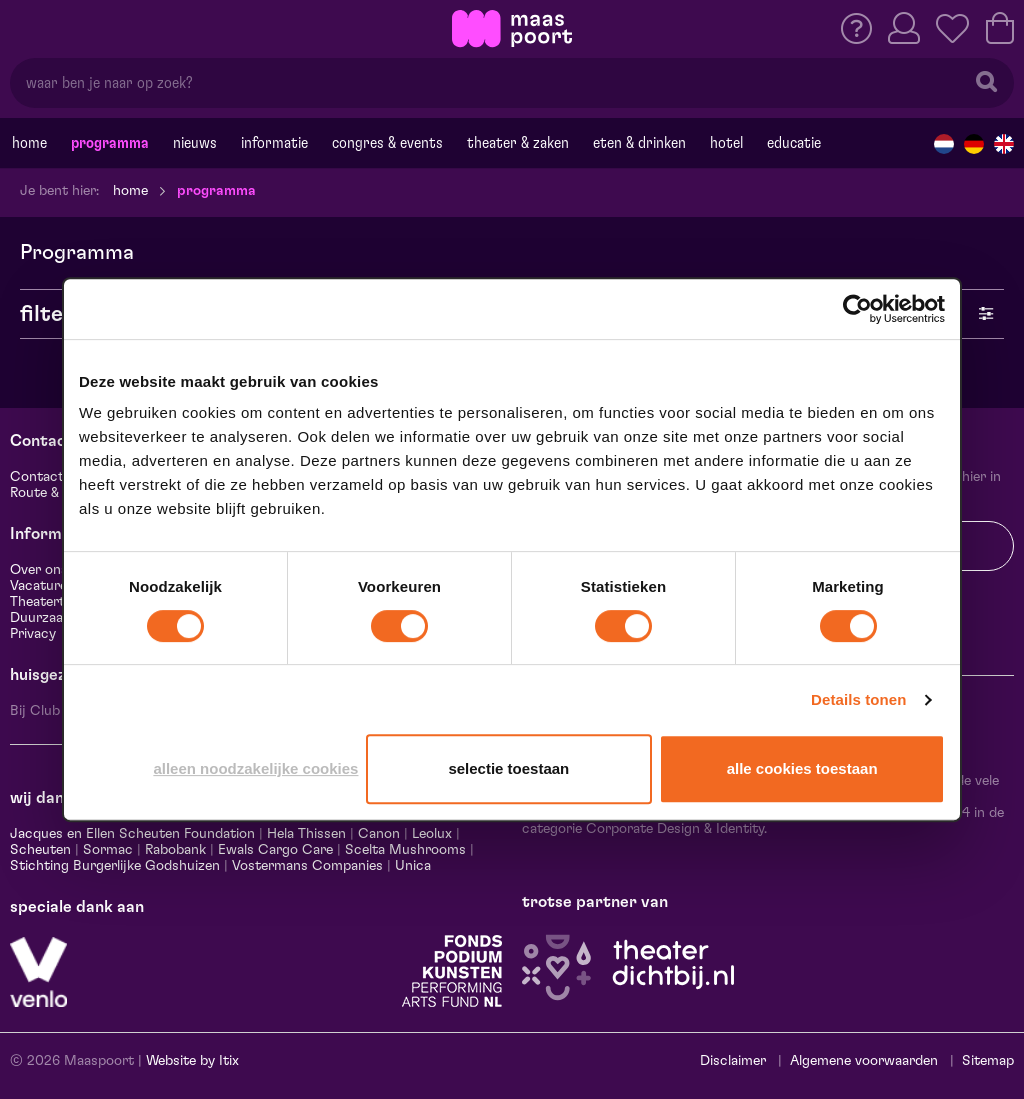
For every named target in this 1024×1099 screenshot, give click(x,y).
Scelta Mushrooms (403, 850)
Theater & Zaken (518, 143)
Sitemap (988, 1061)
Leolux (432, 834)
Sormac (108, 850)
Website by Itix (192, 1061)
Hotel (726, 143)
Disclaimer (733, 1061)
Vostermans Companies (307, 866)
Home (29, 143)
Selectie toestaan (508, 768)
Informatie (274, 143)
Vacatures (42, 586)
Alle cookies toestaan (802, 768)
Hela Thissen (306, 834)
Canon (379, 834)
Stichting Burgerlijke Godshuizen (115, 866)
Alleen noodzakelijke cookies (255, 768)
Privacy (33, 634)
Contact (37, 477)
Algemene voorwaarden (864, 1061)
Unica (413, 866)
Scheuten (40, 850)
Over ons (39, 570)
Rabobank (175, 850)
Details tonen (858, 699)
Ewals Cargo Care (275, 850)
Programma (110, 143)
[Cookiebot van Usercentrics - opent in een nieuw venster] (857, 309)
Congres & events (387, 143)
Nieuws (195, 143)
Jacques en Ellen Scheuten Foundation (132, 834)
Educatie (794, 143)
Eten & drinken (639, 143)
